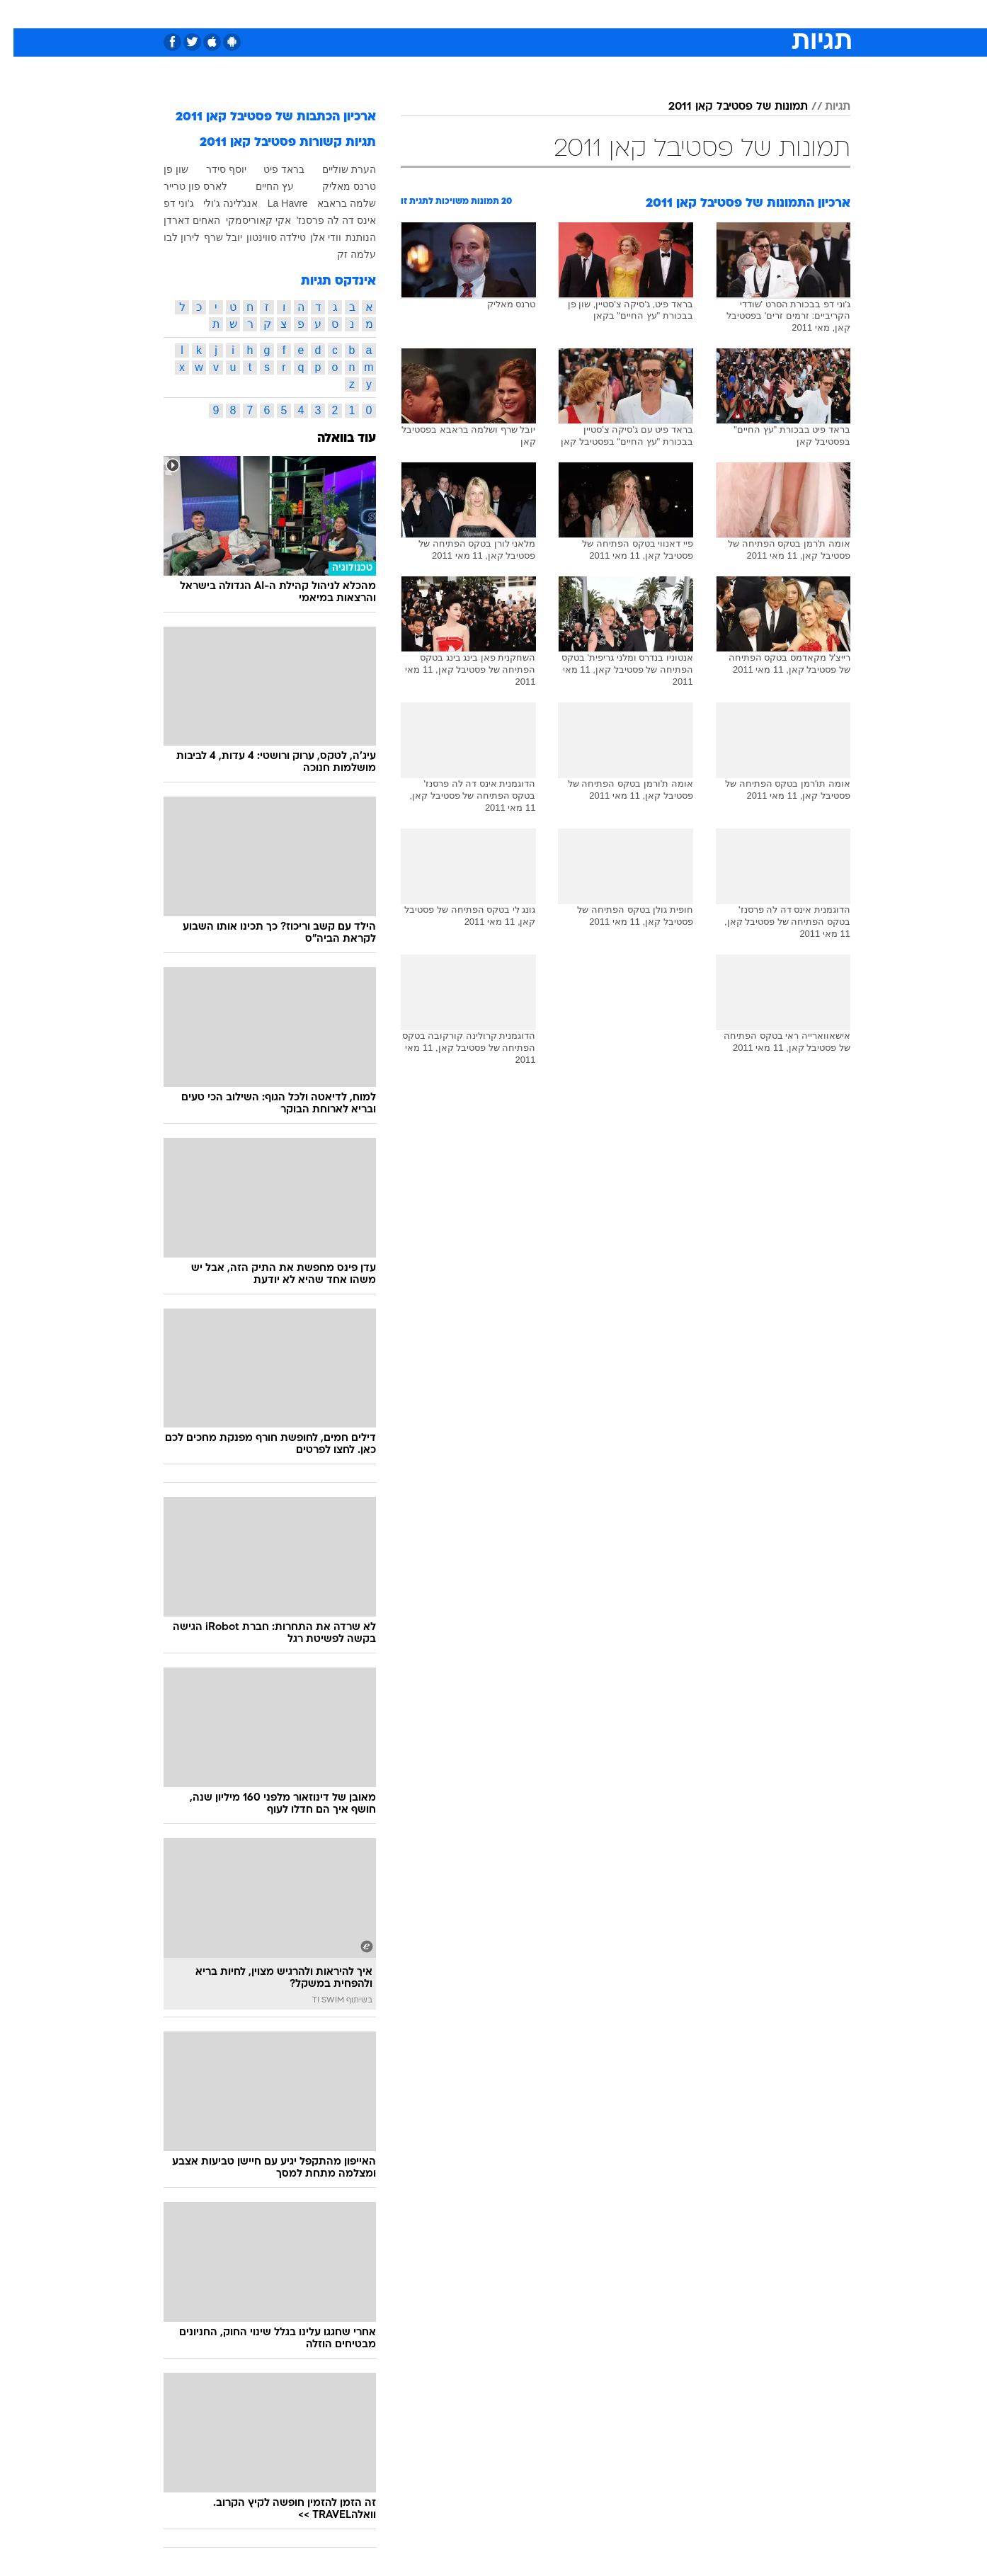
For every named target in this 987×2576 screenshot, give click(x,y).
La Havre (274, 203)
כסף (566, 13)
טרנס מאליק (336, 186)
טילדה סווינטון (262, 237)
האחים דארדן (178, 220)
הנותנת (347, 237)
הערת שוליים (336, 169)
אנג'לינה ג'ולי (217, 203)
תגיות (824, 107)
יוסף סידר (213, 169)
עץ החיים (261, 186)
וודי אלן (312, 237)
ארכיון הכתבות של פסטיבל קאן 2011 (262, 117)
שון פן (162, 169)
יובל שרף (209, 237)
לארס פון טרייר (182, 186)
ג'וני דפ (165, 203)
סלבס (605, 13)
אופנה (332, 13)
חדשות (744, 13)
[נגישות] (19, 14)
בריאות (485, 13)
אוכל (529, 13)
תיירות (437, 13)
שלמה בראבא (333, 203)
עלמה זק (343, 254)
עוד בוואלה (333, 439)
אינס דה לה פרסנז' (323, 220)
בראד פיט (270, 169)
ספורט (696, 13)
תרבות (650, 13)
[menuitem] (735, 14)
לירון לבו (168, 237)
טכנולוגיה (384, 13)
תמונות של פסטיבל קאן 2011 (724, 107)
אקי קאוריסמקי (245, 220)
